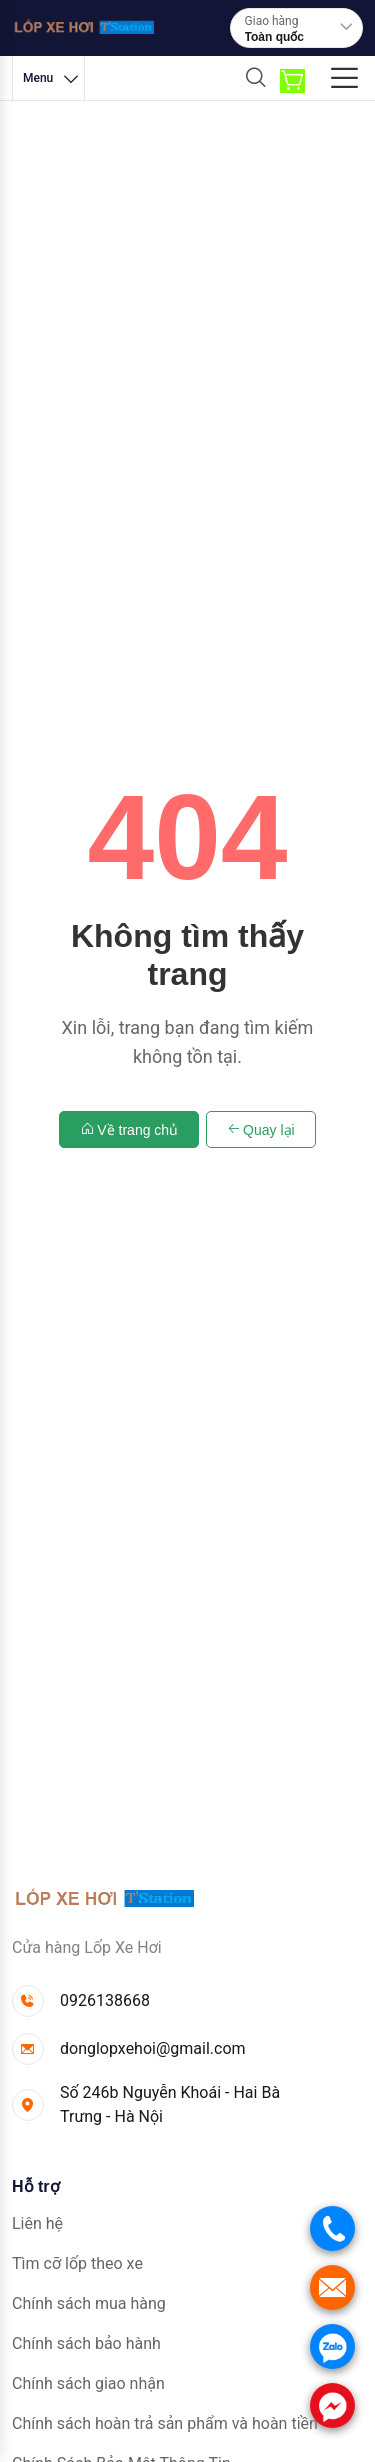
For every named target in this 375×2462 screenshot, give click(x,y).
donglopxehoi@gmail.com (153, 2048)
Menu (52, 78)
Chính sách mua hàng (89, 2303)
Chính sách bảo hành (86, 2343)
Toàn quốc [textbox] (274, 37)
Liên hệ (37, 2223)
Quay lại (261, 1130)
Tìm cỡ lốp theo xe (77, 2263)
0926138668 (105, 2000)
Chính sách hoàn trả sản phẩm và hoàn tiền (165, 2423)
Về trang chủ (129, 1130)
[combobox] (299, 37)
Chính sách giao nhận (88, 2383)
